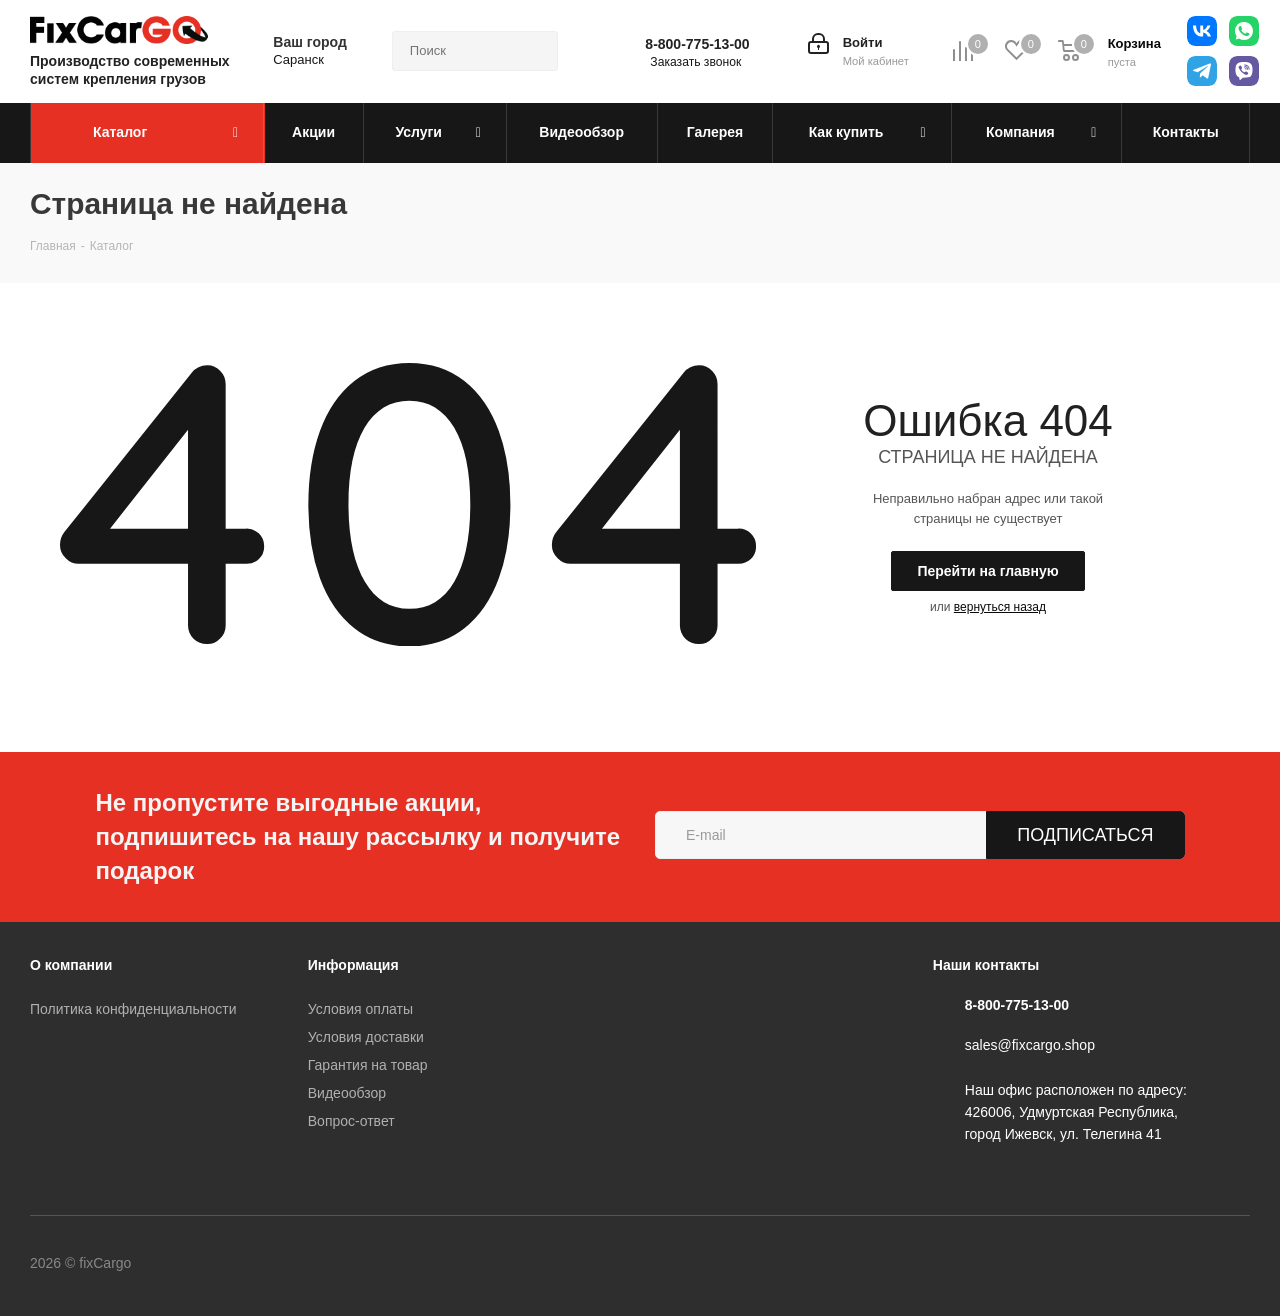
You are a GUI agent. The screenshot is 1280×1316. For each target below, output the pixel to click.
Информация (353, 965)
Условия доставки (366, 1037)
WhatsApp (414, 1265)
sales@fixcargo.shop (1030, 1046)
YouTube (314, 1265)
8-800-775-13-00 (697, 44)
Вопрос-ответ (351, 1121)
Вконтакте (214, 1265)
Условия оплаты (360, 1009)
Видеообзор (347, 1093)
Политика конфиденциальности (133, 1009)
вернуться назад (1000, 607)
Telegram (264, 1265)
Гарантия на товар (368, 1065)
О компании (71, 965)
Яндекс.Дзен (464, 1265)
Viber (364, 1265)
